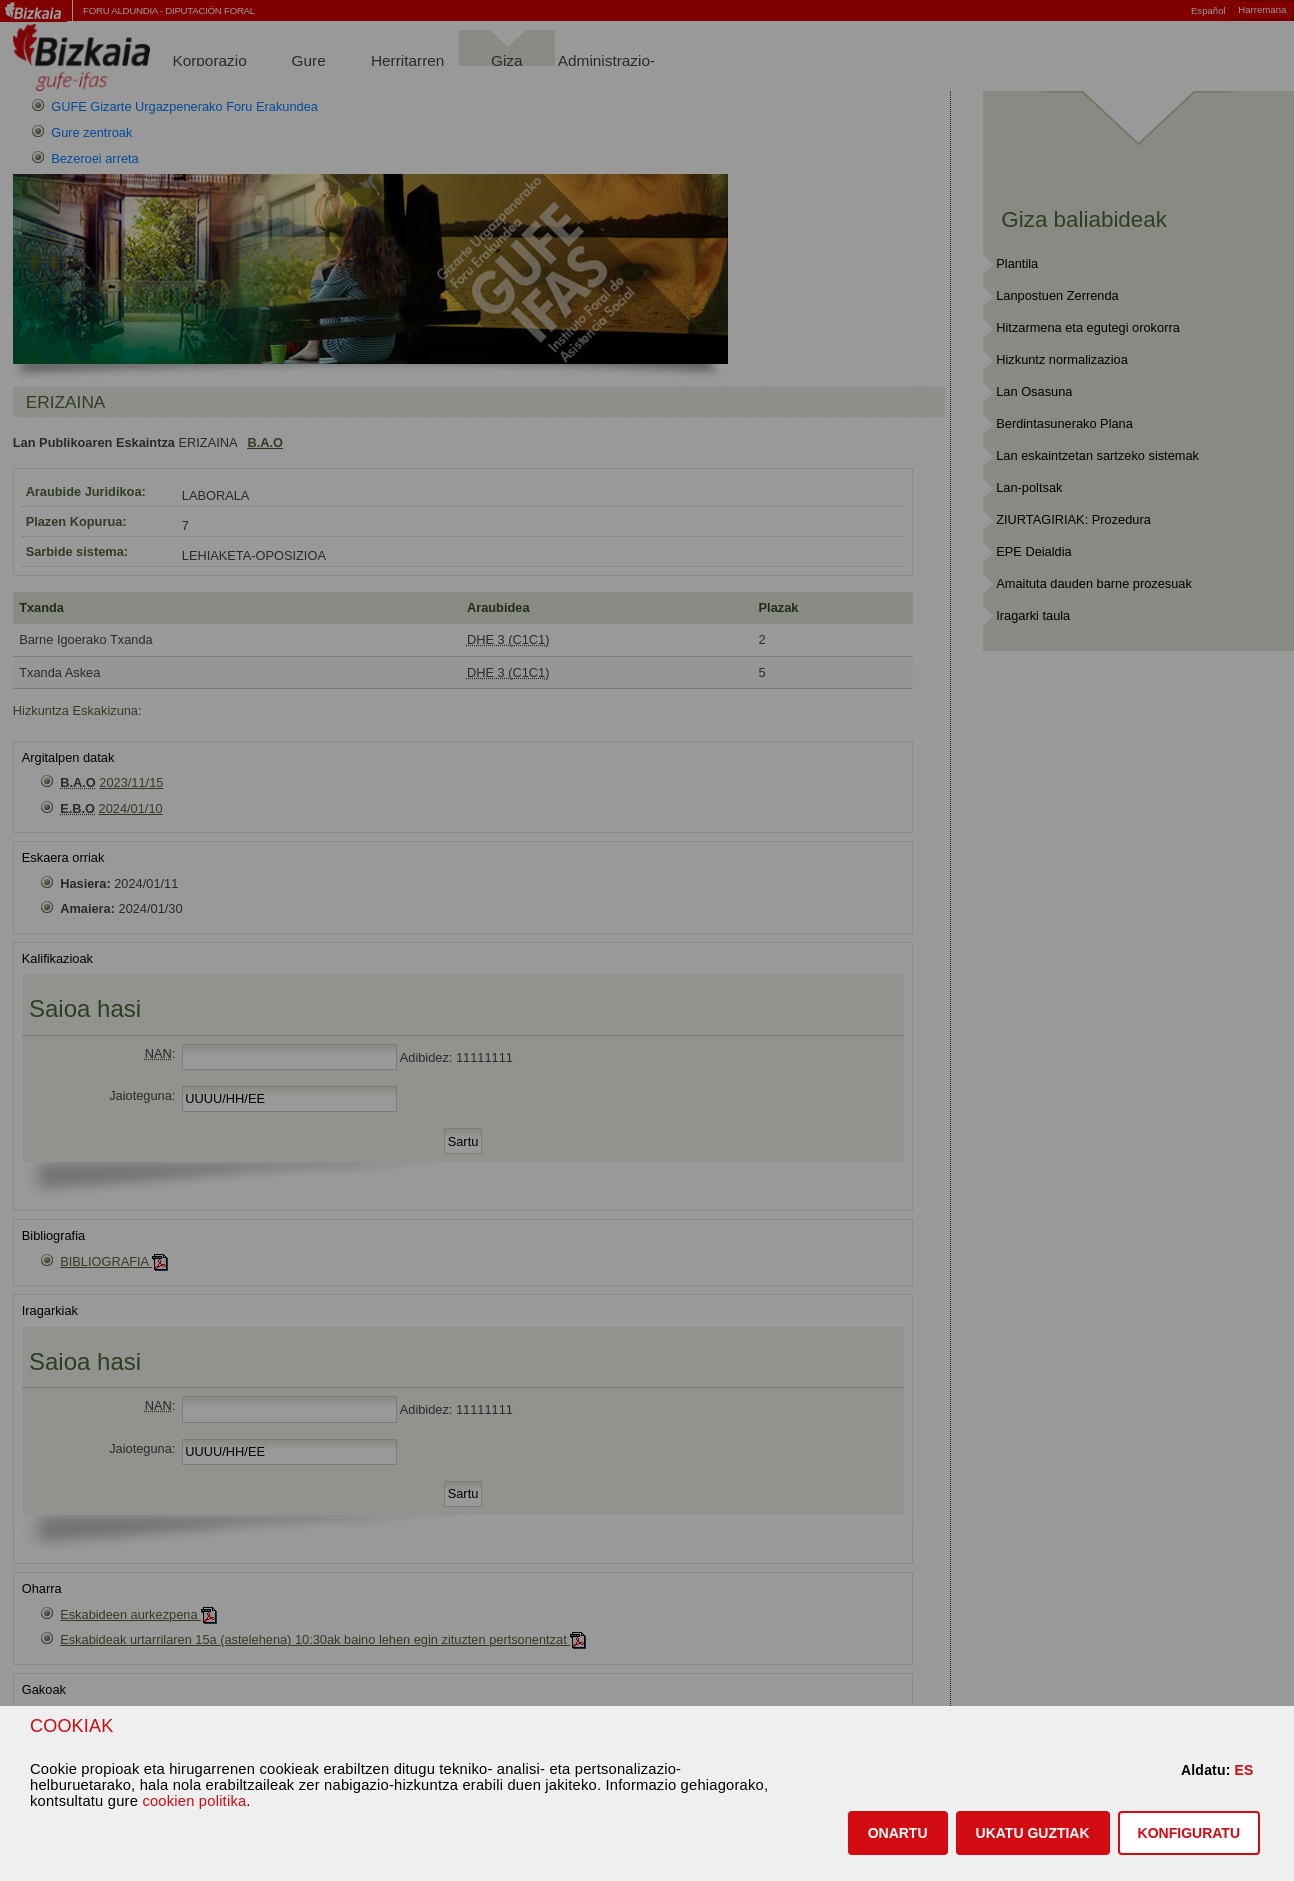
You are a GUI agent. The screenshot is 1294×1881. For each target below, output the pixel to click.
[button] (898, 1833)
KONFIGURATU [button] (1189, 1833)
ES (1243, 1770)
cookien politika (194, 1801)
